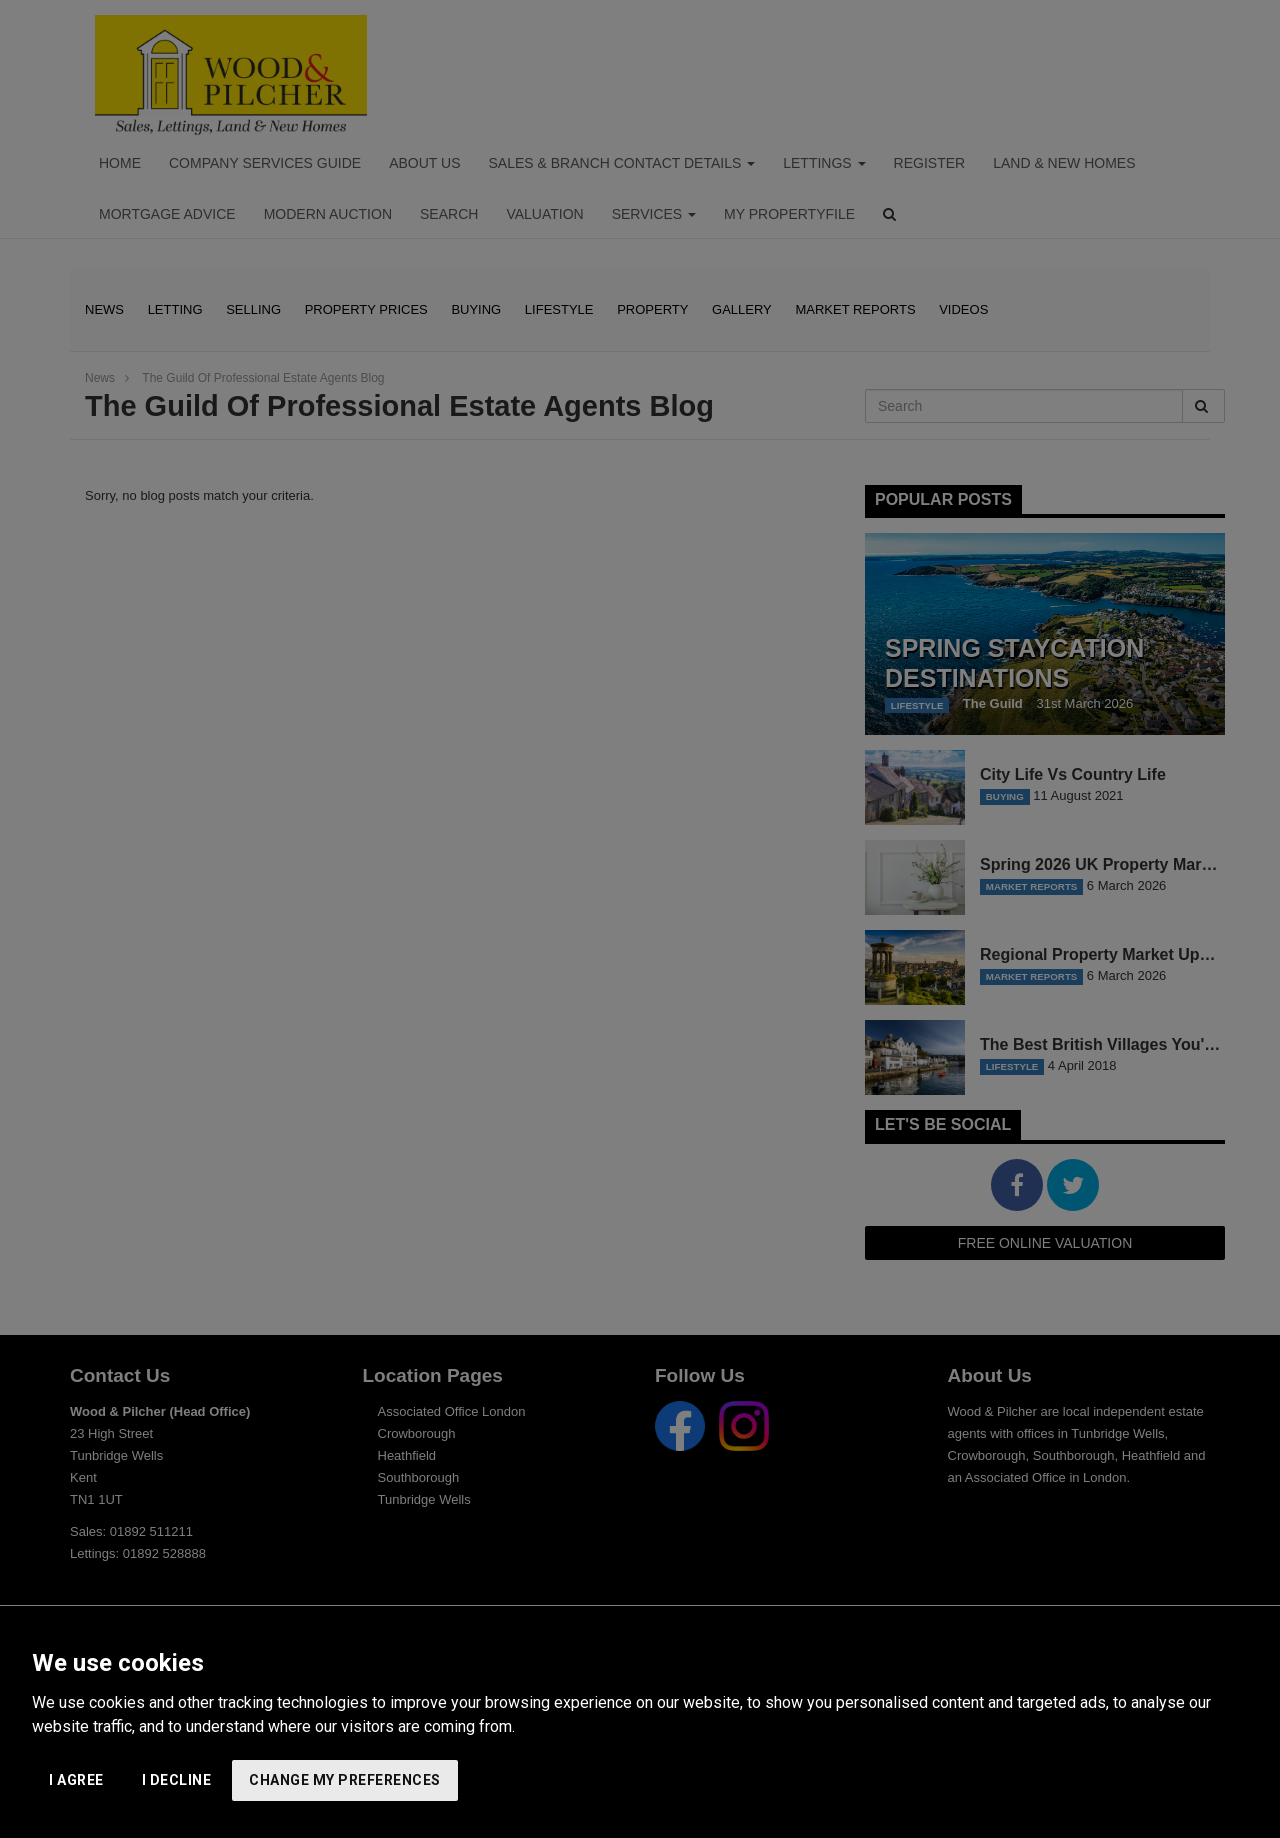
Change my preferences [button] (345, 1780)
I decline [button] (177, 1780)
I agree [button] (76, 1780)
